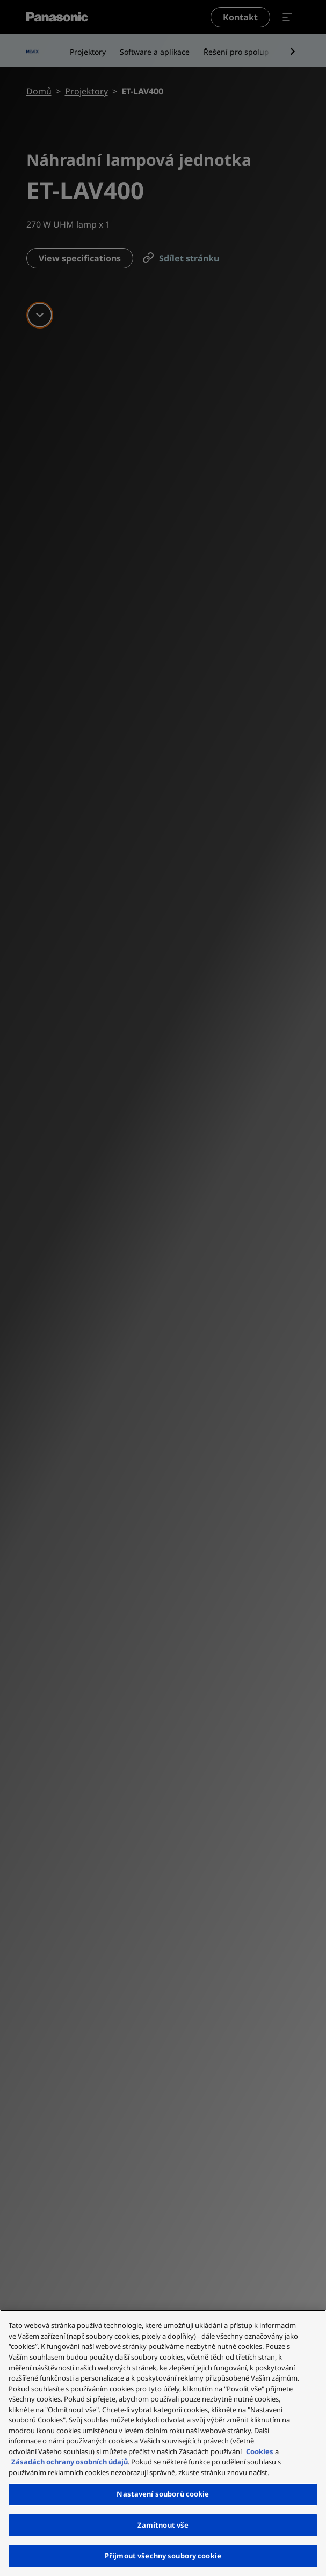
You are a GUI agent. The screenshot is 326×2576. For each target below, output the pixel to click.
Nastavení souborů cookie (163, 2494)
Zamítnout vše (163, 2525)
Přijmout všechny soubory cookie (163, 2555)
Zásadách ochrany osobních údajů (69, 2461)
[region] (163, 2443)
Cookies (259, 2451)
